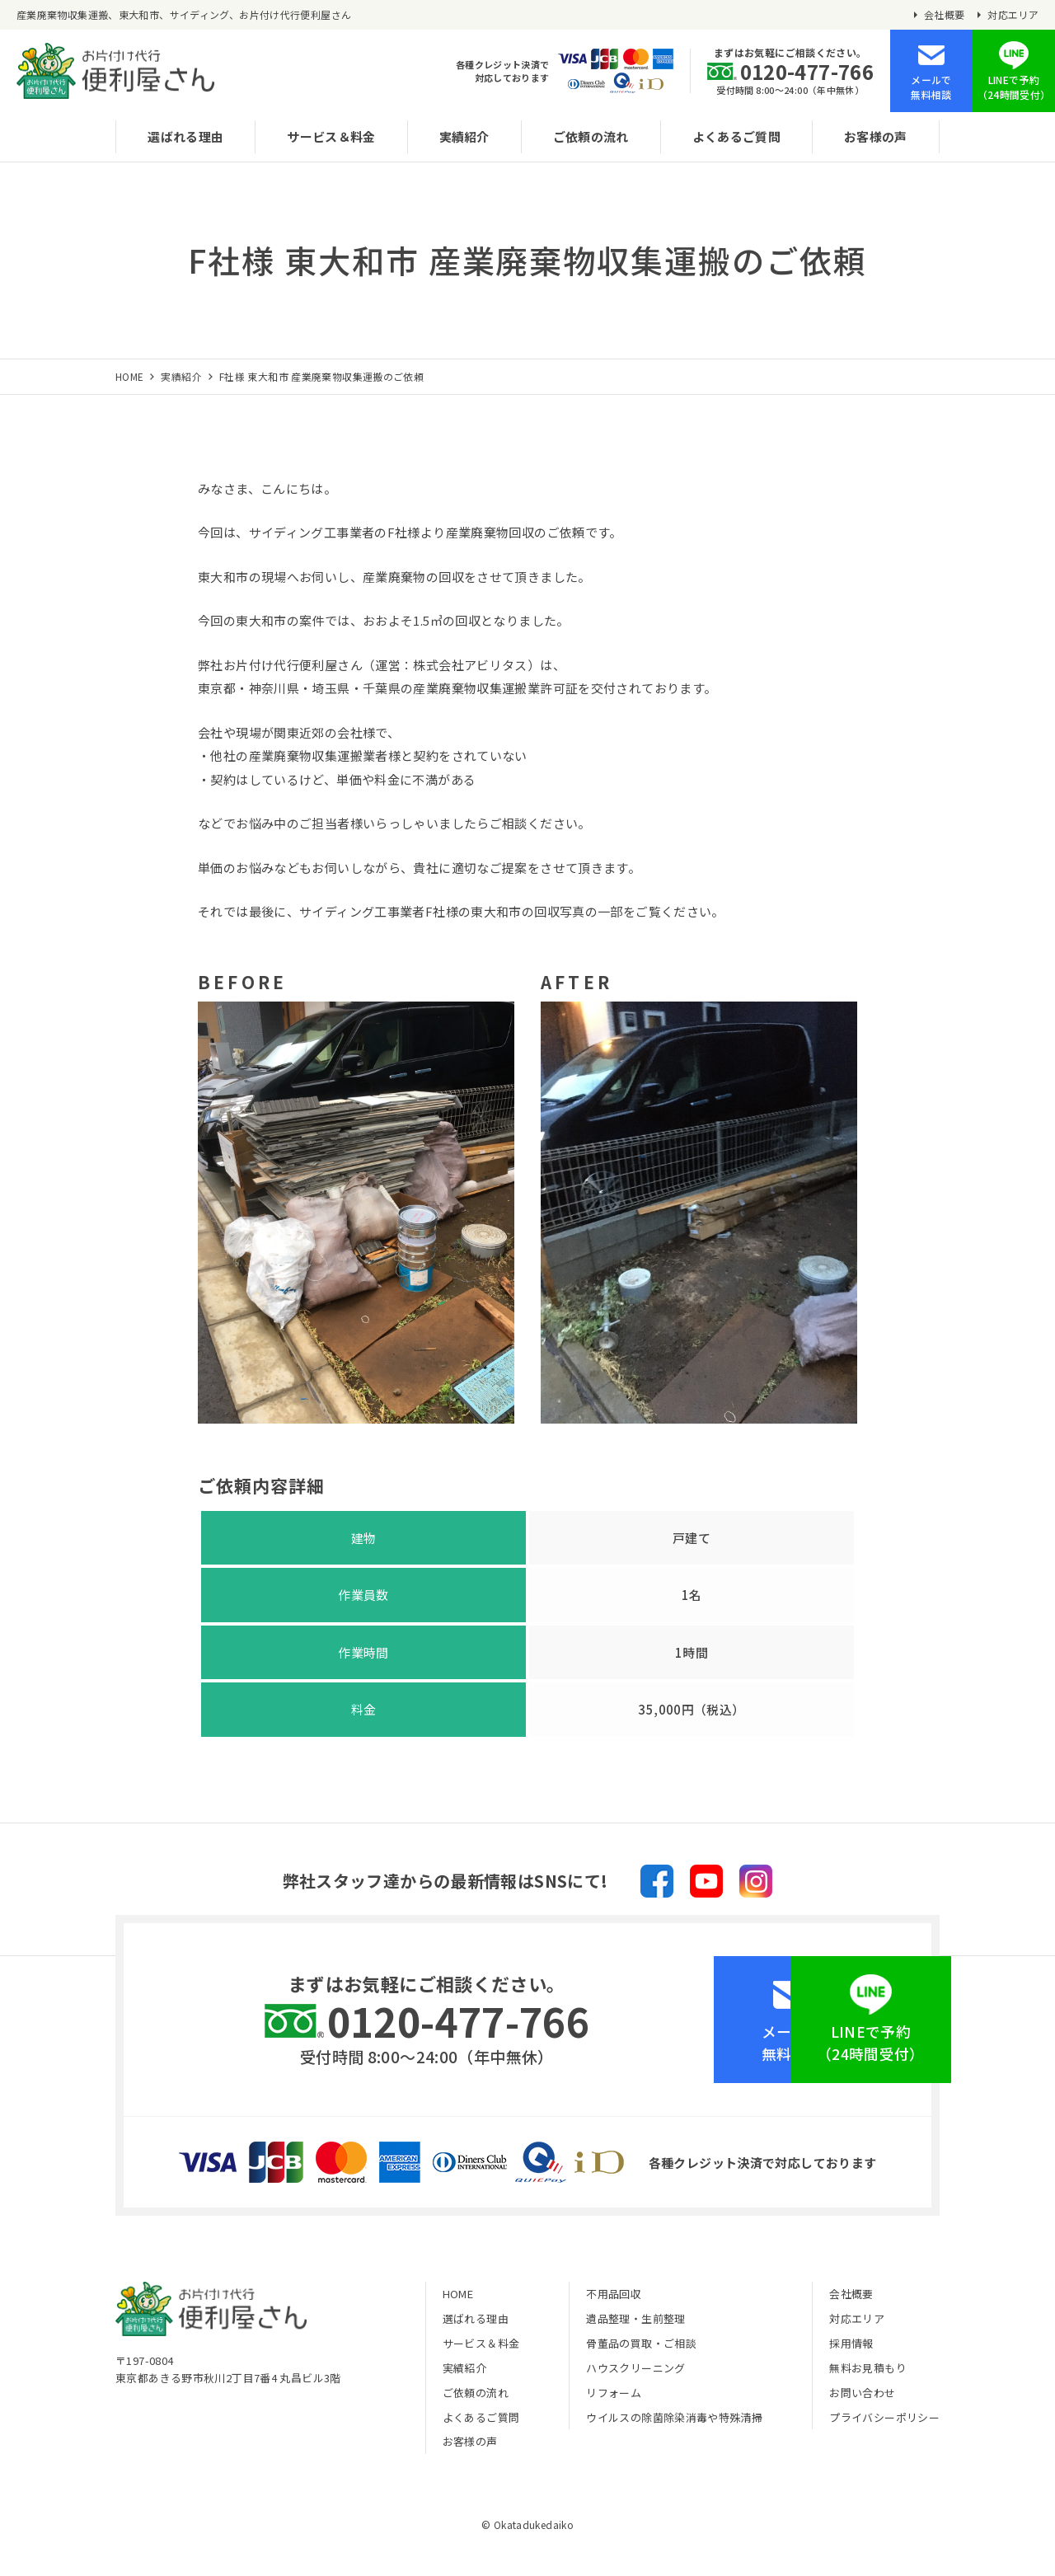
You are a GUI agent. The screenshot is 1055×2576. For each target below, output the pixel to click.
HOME (458, 2298)
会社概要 (944, 15)
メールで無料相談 (931, 87)
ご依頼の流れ (591, 136)
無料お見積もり (868, 2372)
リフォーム (613, 2397)
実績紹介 (464, 136)
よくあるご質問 (736, 136)
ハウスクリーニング (635, 2372)
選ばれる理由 (185, 136)
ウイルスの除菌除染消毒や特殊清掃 (674, 2421)
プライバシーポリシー (884, 2421)
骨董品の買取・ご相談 (641, 2348)
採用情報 (851, 2348)
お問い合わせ (862, 2397)
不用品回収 (613, 2298)
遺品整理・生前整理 (635, 2323)
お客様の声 (876, 136)
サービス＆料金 (331, 136)
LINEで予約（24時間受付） (1014, 87)
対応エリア (1013, 15)
